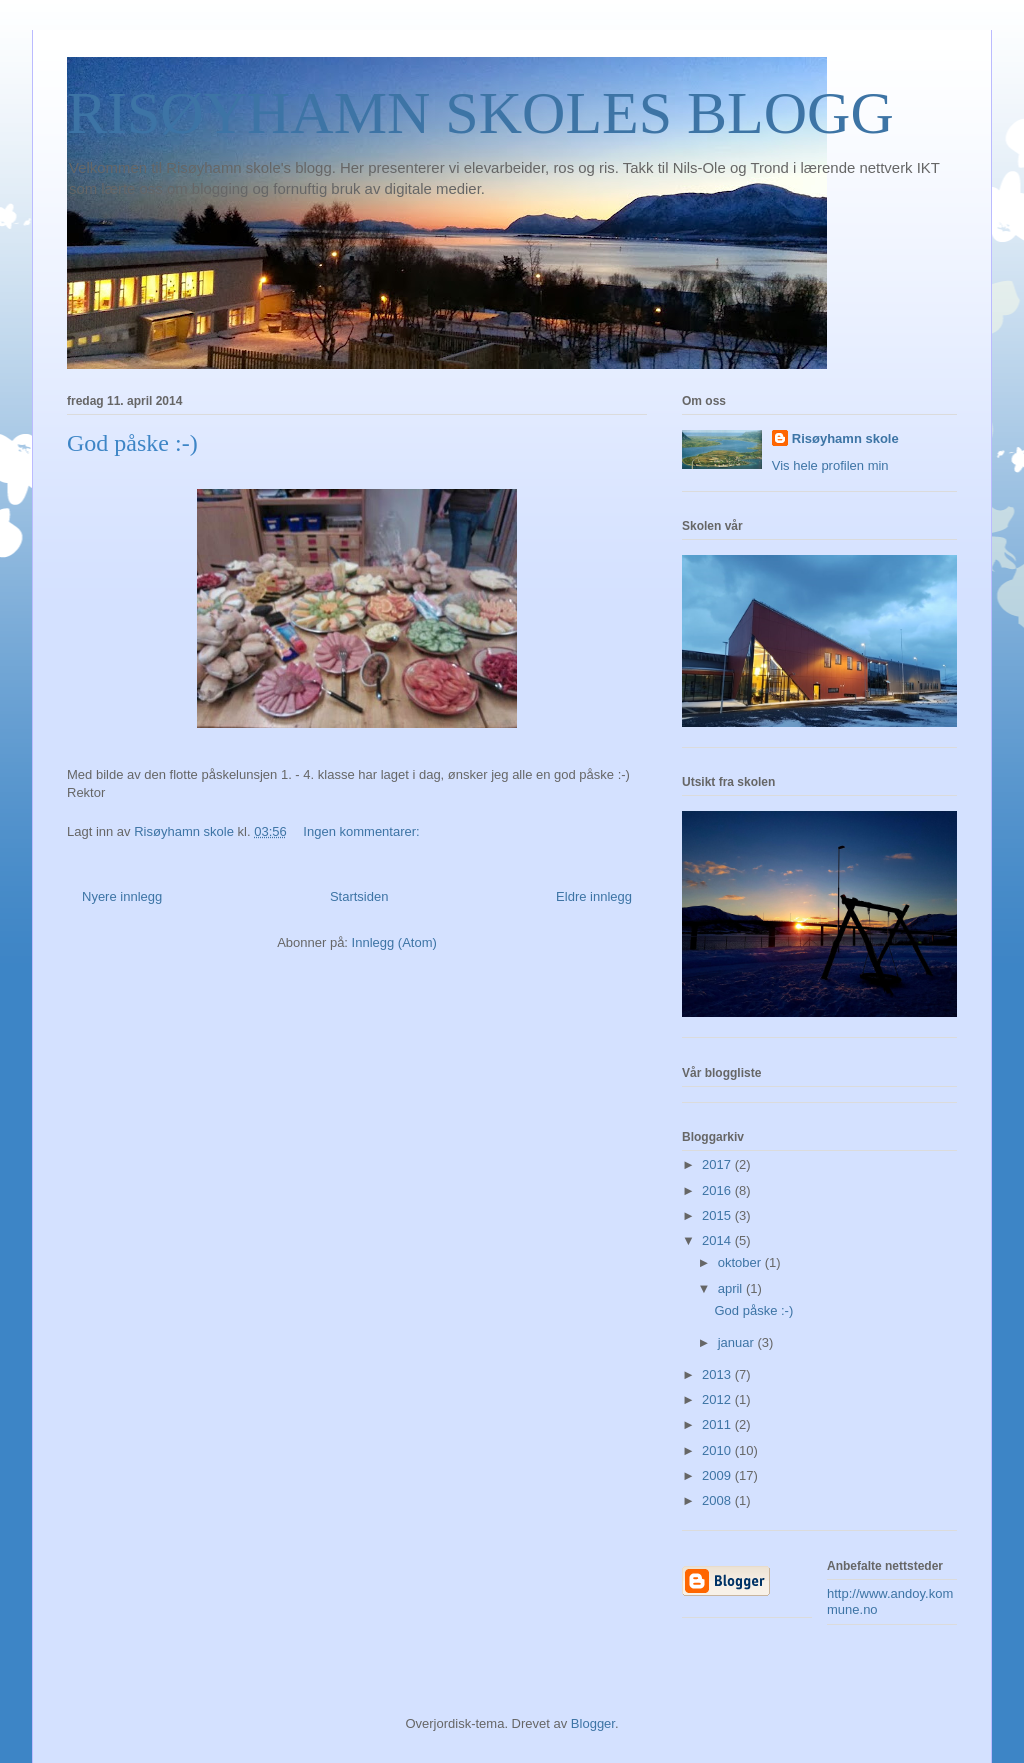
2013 (718, 1374)
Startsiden (359, 896)
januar (738, 1342)
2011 (718, 1424)
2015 (718, 1215)
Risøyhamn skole (845, 438)
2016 (718, 1190)
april (732, 1288)
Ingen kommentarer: (363, 831)
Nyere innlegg (122, 896)
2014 (718, 1240)
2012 (718, 1399)
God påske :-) (132, 443)
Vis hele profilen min (830, 465)
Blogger (593, 1723)
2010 (718, 1450)
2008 (718, 1500)
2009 (718, 1475)
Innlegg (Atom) (394, 942)
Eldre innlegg (594, 896)
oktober (741, 1262)
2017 (718, 1164)
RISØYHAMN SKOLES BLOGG (480, 113)
